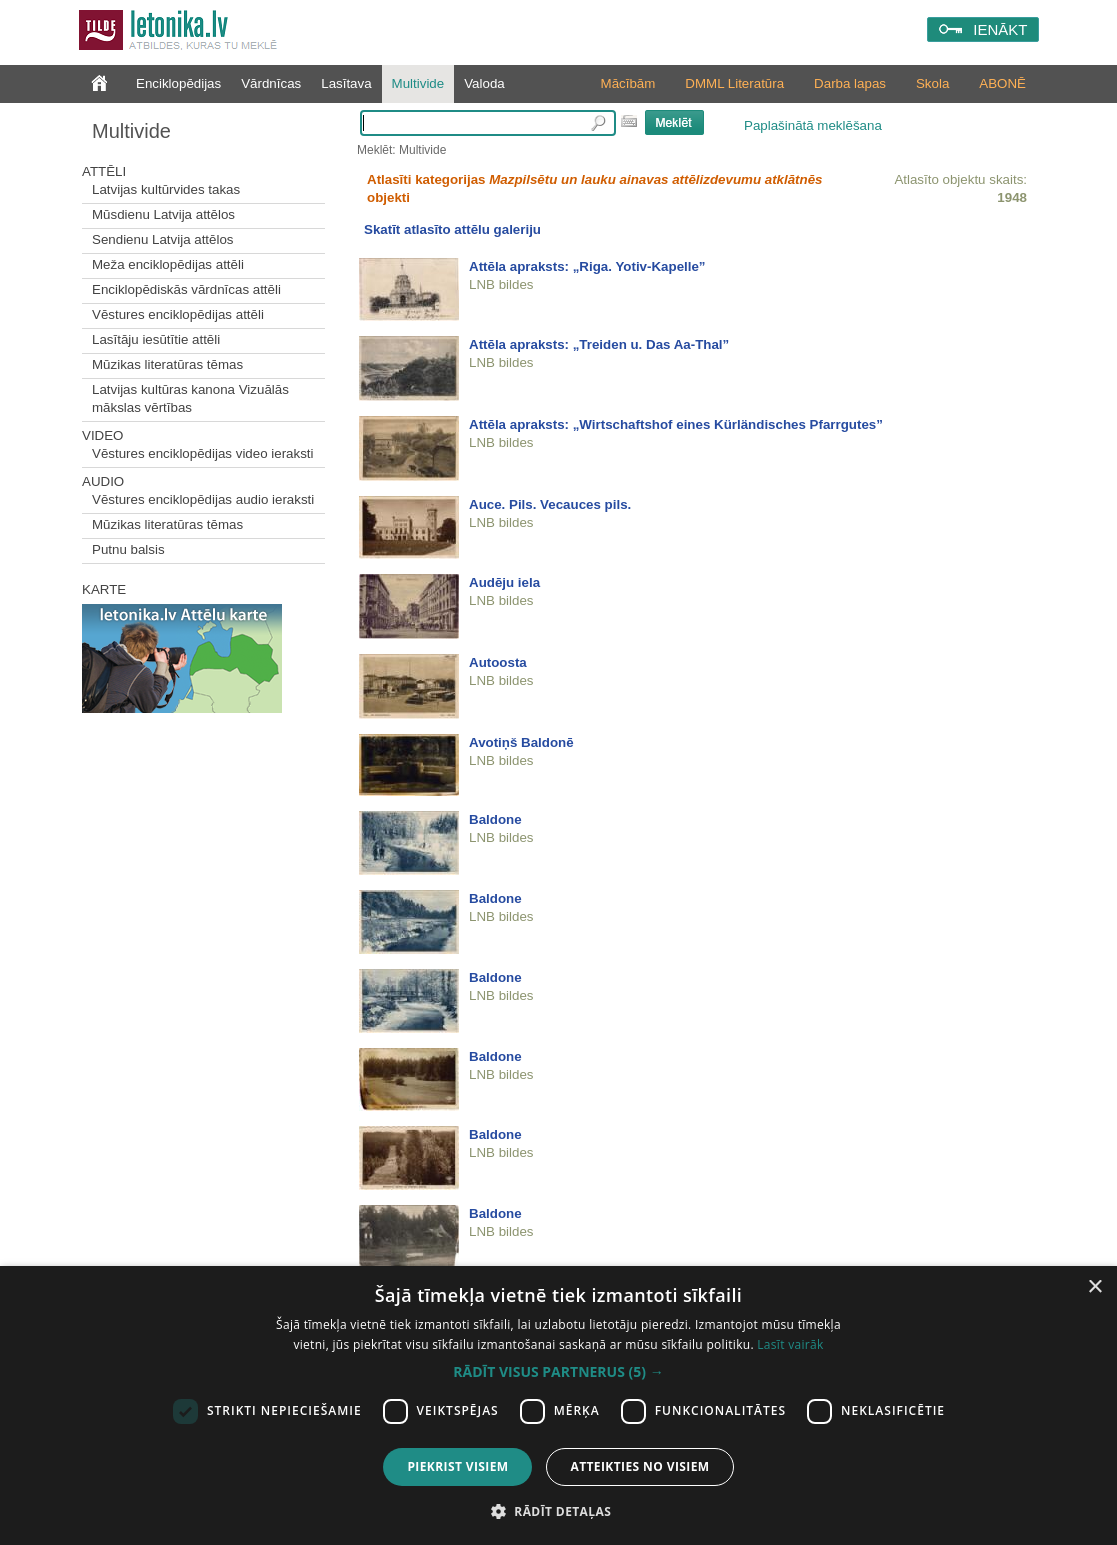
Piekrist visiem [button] (457, 1466)
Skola (932, 83)
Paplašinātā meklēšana (813, 125)
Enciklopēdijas (178, 83)
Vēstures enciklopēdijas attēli (178, 314)
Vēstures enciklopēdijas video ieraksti (203, 453)
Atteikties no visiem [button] (639, 1466)
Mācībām (628, 83)
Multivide (418, 83)
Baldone (495, 819)
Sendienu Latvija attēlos (163, 239)
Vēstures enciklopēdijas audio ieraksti (203, 499)
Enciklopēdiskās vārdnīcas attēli (186, 289)
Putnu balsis (128, 549)
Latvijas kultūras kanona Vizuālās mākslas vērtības (190, 398)
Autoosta (498, 662)
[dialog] (558, 1405)
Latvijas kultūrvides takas (166, 189)
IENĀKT (1000, 29)
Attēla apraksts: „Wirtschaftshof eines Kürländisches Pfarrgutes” (676, 424)
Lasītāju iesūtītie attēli (156, 339)
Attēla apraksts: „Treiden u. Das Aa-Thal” (599, 344)
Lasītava (346, 83)
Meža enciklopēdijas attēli (168, 264)
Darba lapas (850, 83)
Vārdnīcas (271, 83)
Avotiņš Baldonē (521, 742)
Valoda (484, 83)
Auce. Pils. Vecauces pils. (550, 504)
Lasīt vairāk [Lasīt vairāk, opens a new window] (790, 1344)
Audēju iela (504, 582)
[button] (558, 1372)
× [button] (1094, 1287)
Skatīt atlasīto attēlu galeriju (452, 229)
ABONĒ (1002, 83)
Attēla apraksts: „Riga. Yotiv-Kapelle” (587, 266)
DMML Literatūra (734, 83)
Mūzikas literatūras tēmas (167, 364)
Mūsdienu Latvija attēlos (163, 214)
